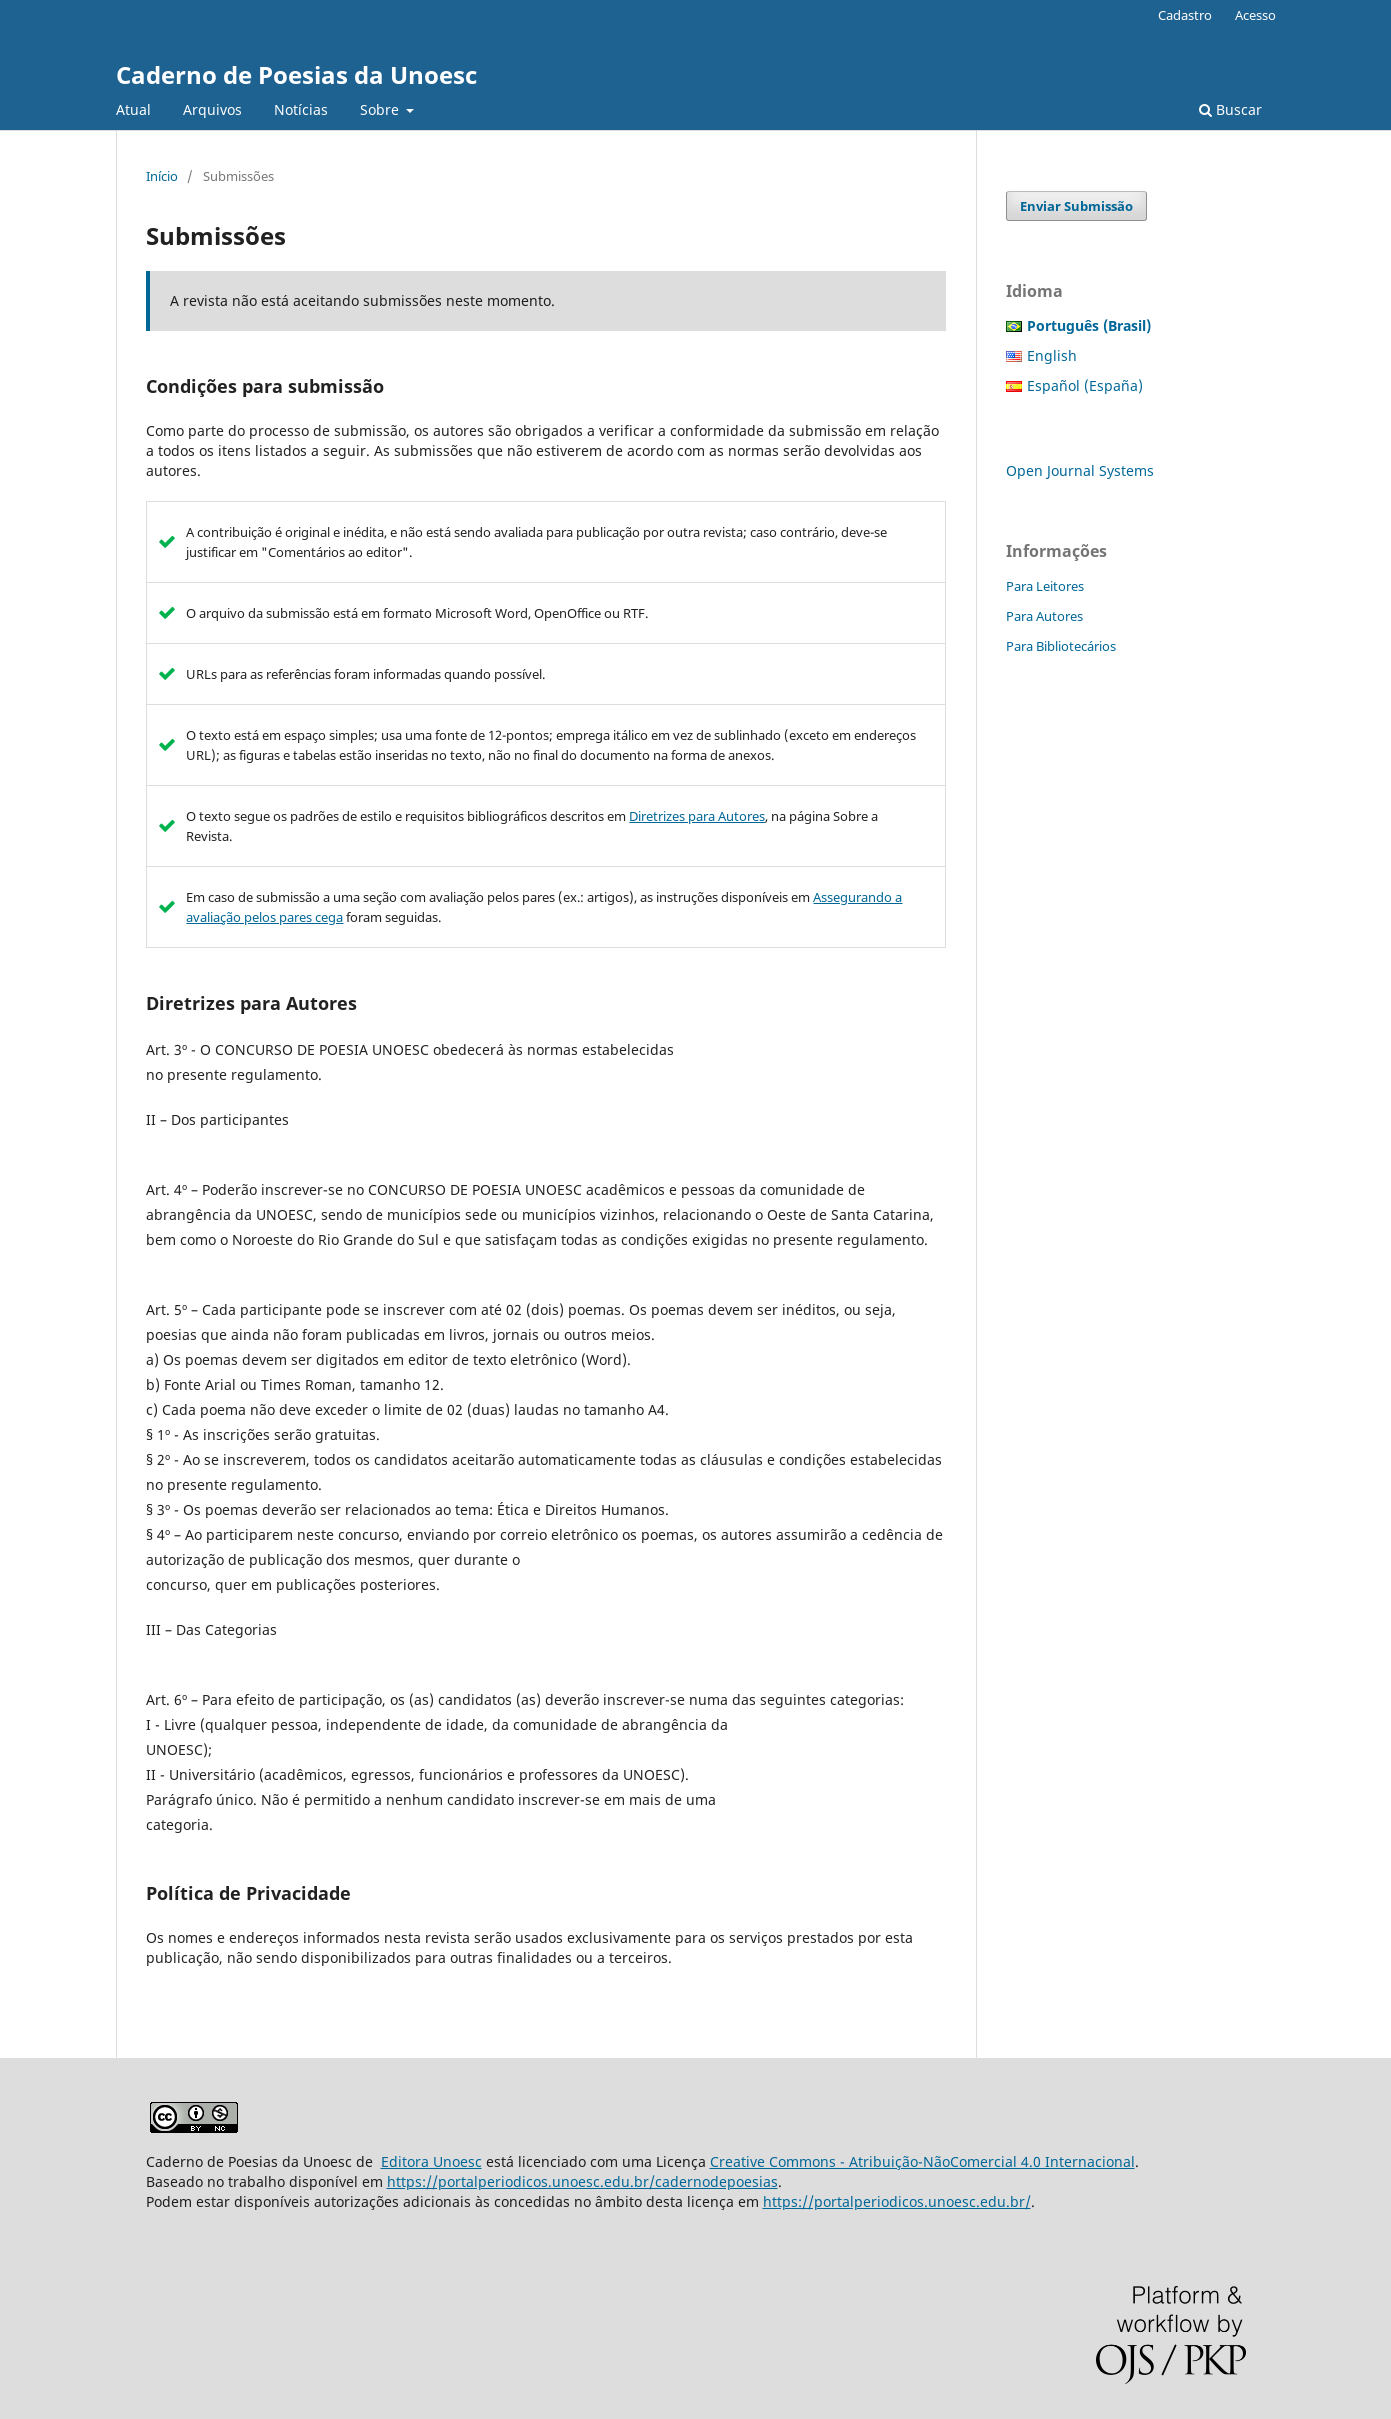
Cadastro (1185, 15)
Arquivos (212, 109)
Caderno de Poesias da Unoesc (296, 74)
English (1052, 355)
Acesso (1255, 15)
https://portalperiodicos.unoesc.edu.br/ (897, 2201)
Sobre (381, 109)
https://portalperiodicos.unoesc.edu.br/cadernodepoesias (582, 2181)
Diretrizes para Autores (697, 816)
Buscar (1230, 109)
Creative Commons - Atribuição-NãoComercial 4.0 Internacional (922, 2161)
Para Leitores (1045, 586)
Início (162, 176)
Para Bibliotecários (1061, 646)
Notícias (301, 109)
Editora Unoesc (431, 2161)
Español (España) (1085, 385)
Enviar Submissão (1076, 206)
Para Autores (1044, 616)
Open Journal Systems (1080, 470)
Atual (133, 109)
